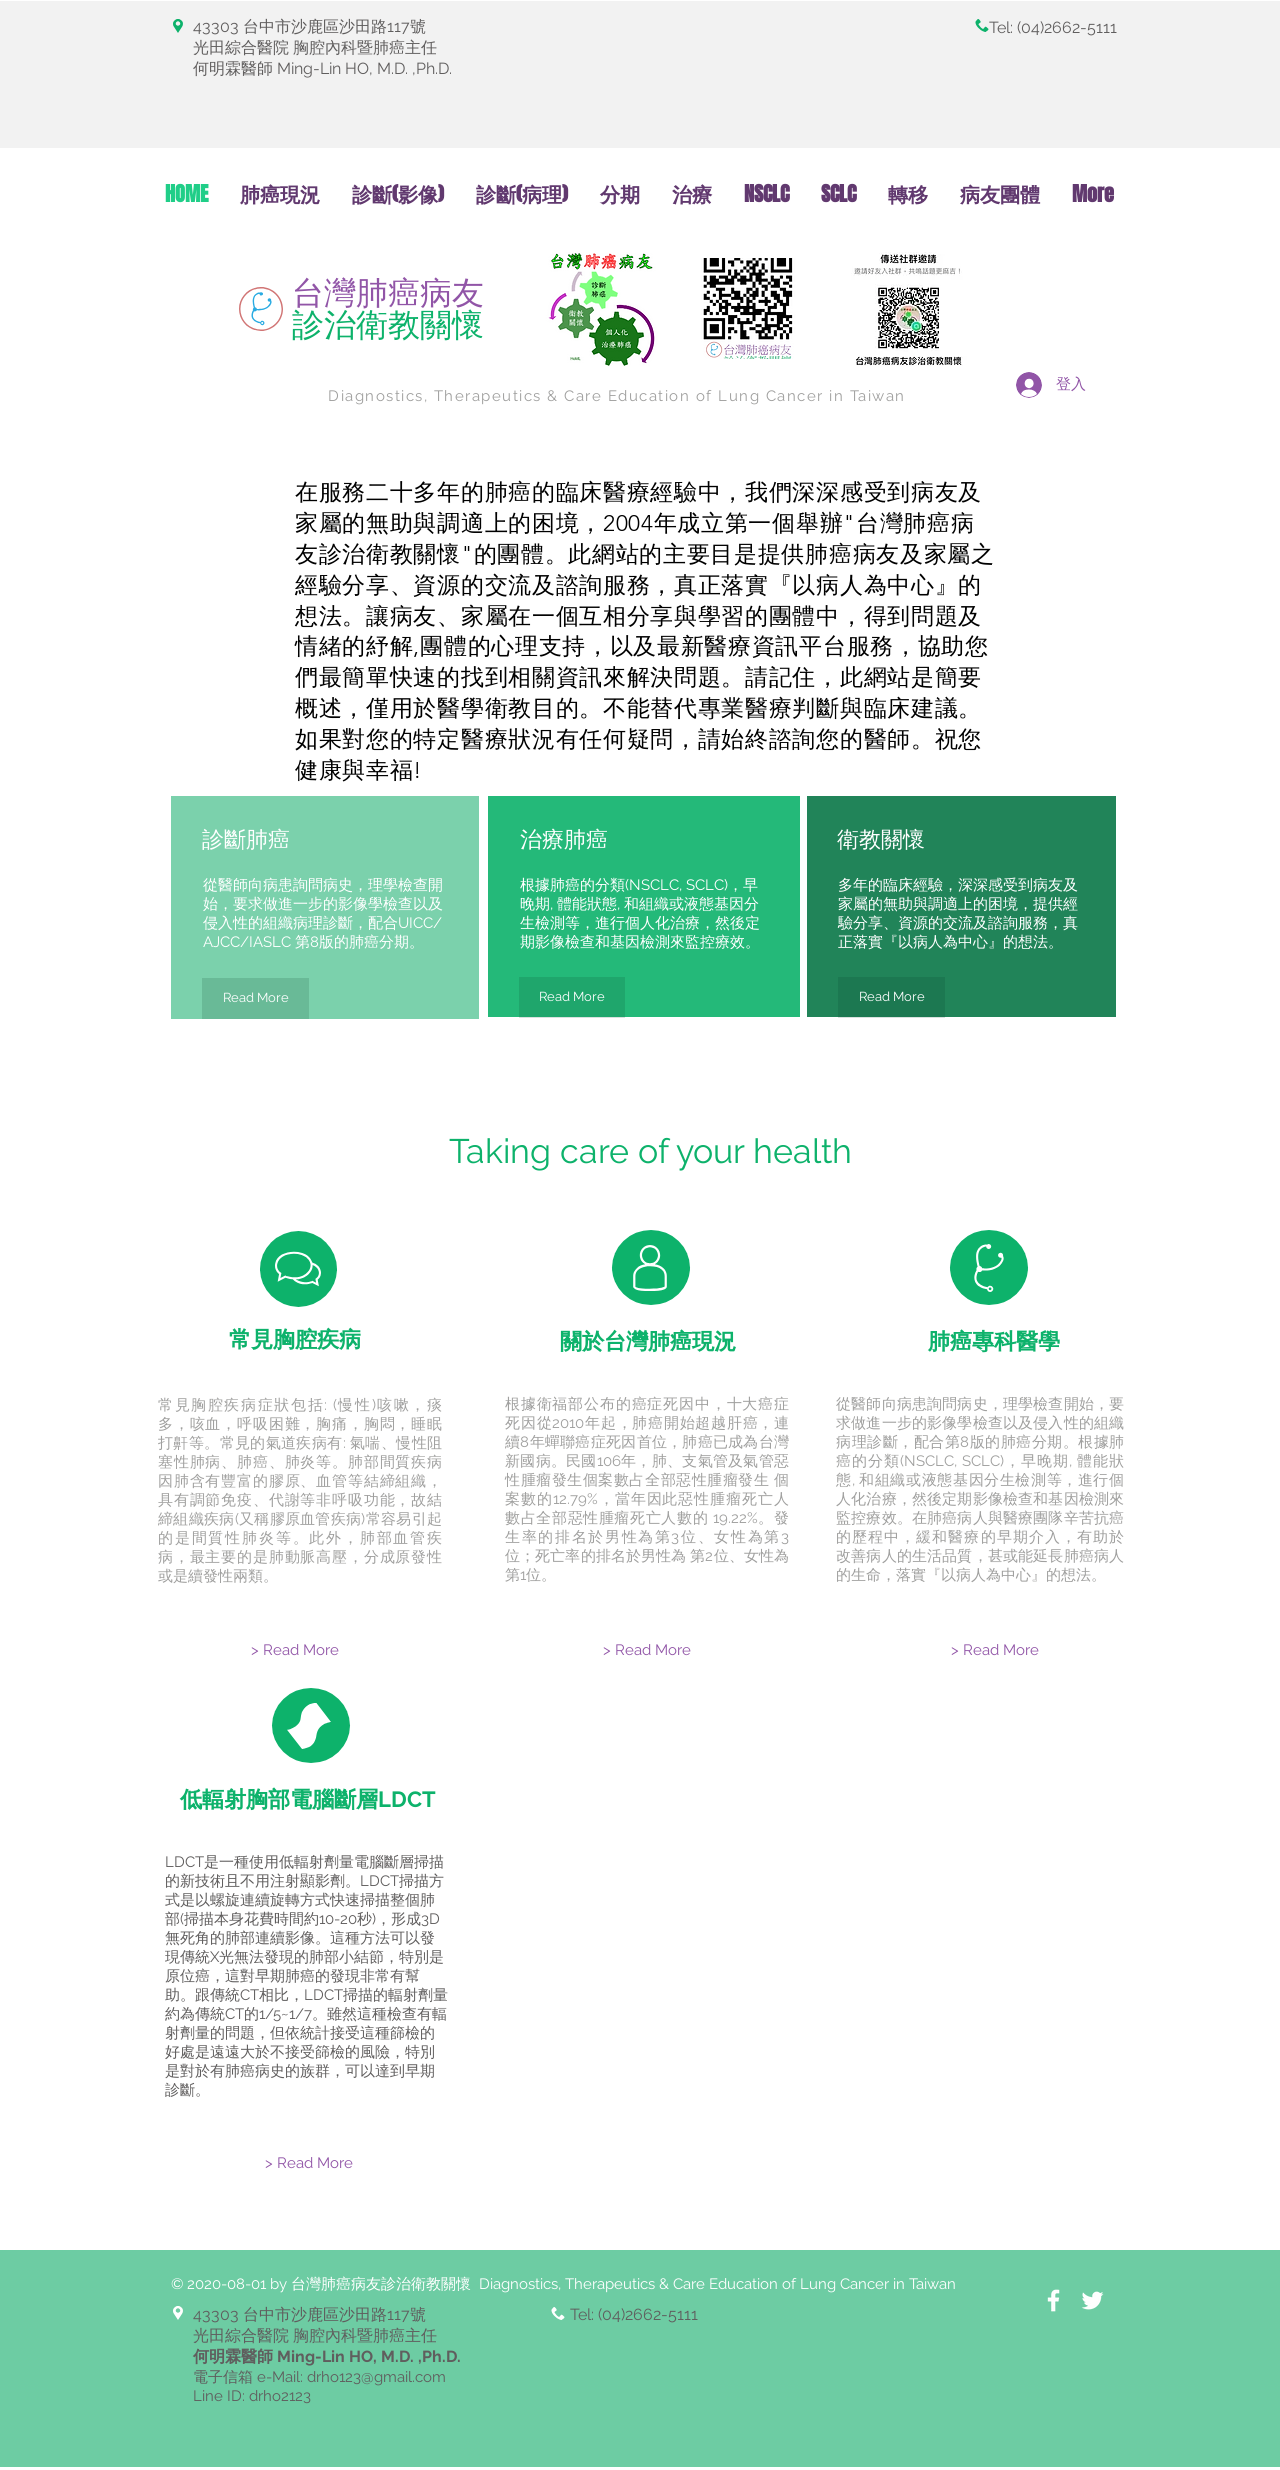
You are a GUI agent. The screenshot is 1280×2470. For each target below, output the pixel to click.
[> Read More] (295, 1650)
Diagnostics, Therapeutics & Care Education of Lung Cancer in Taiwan (617, 396)
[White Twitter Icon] (1092, 2300)
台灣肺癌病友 (388, 308)
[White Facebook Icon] (1053, 2300)
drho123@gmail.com (376, 2377)
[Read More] (255, 998)
